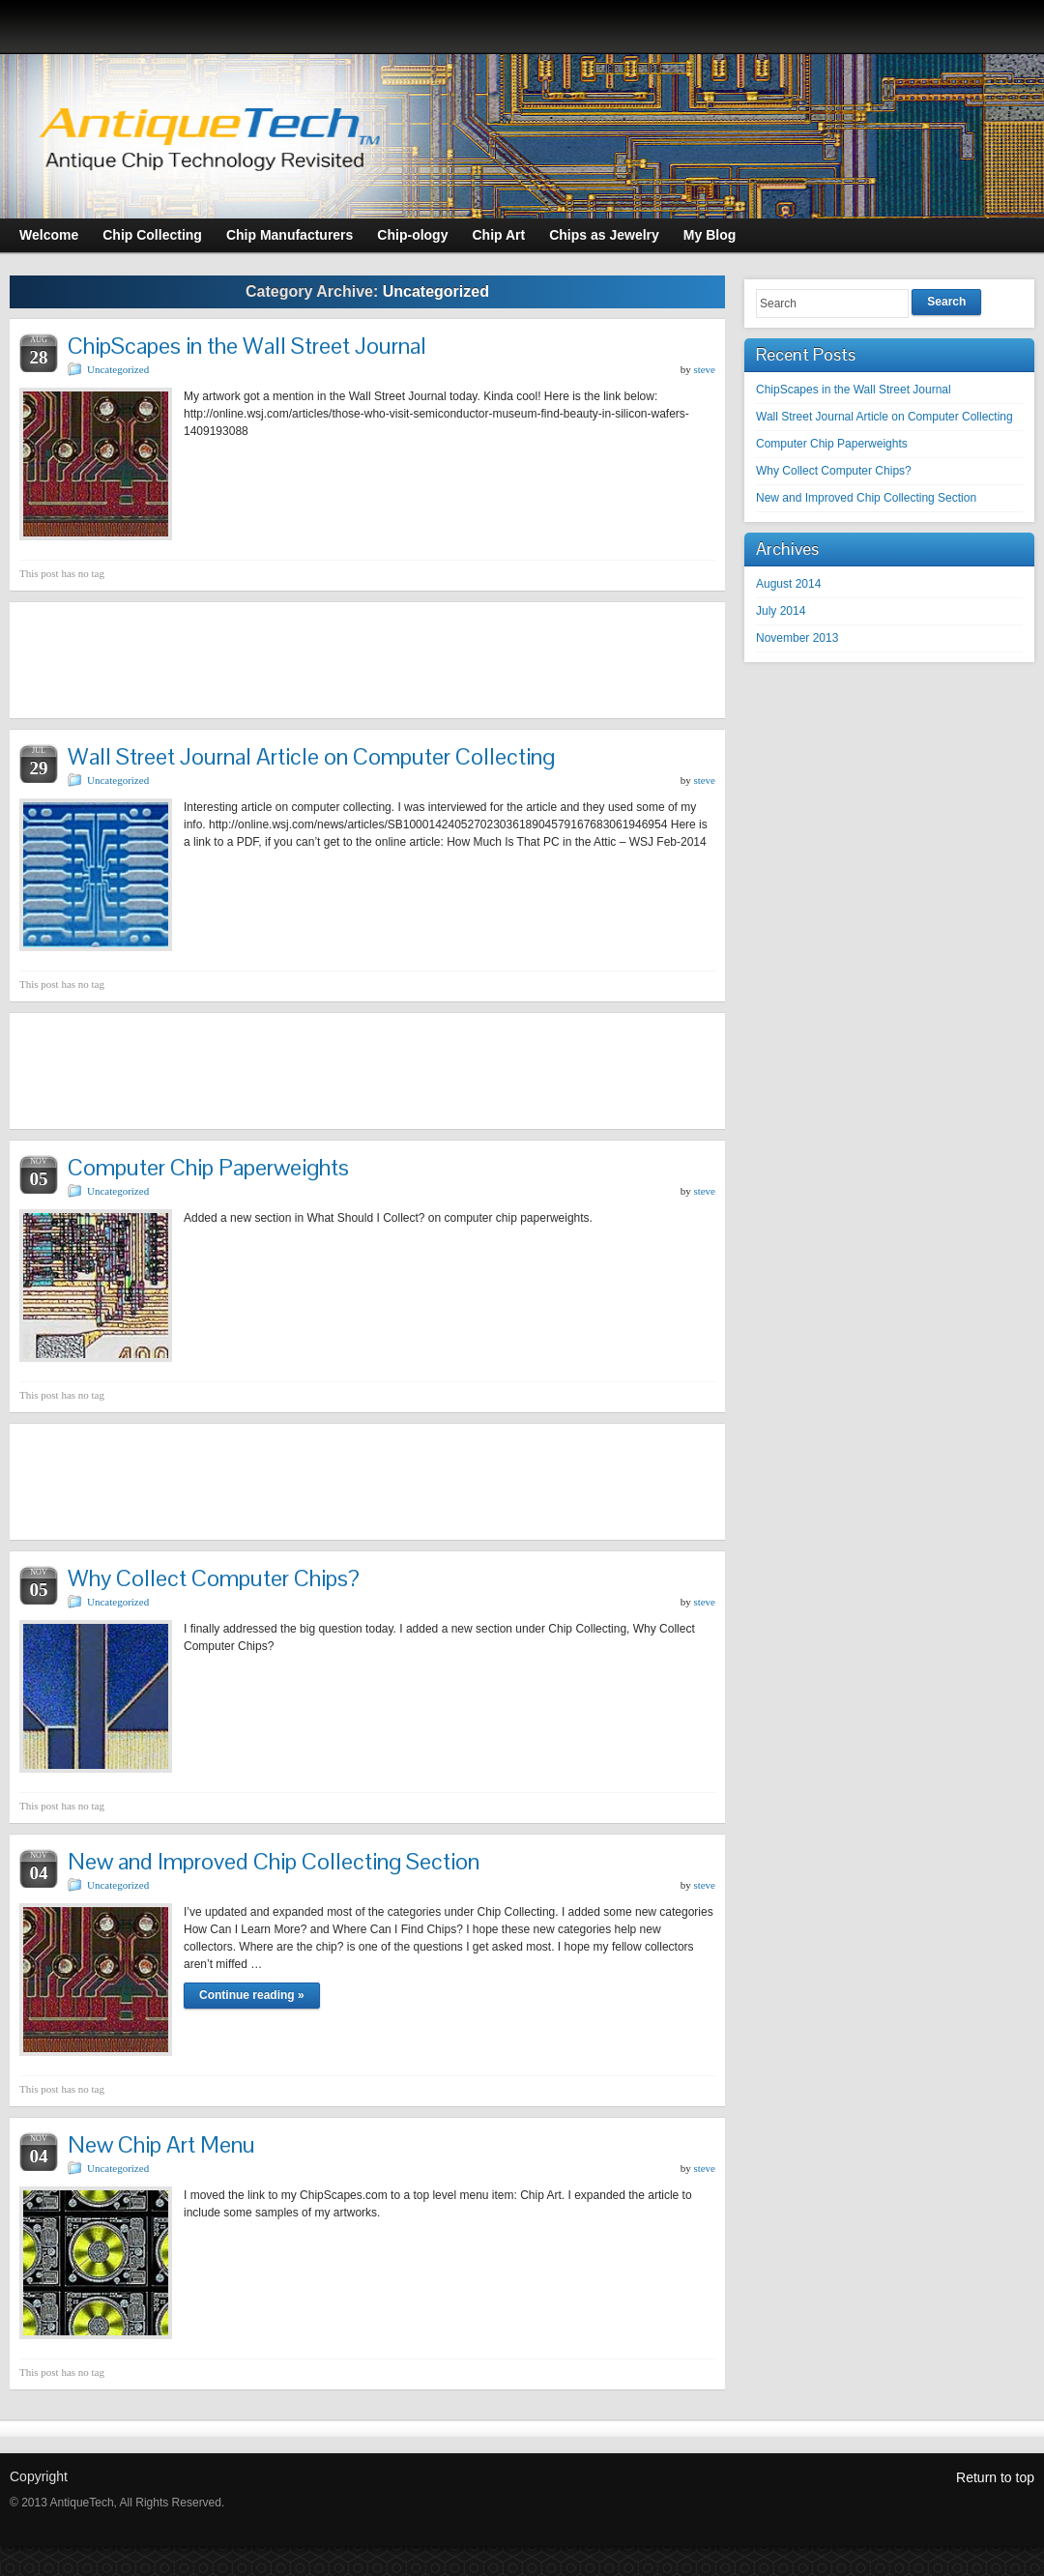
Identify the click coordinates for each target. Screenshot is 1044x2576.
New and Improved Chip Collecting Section (273, 1861)
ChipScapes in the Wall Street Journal (247, 346)
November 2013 (797, 638)
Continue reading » (251, 1995)
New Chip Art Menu (161, 2144)
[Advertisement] (367, 660)
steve (704, 369)
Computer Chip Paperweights (208, 1167)
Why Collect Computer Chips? (214, 1578)
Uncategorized (118, 369)
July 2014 (780, 611)
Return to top (995, 2477)
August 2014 (788, 584)
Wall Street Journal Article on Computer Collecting (311, 756)
